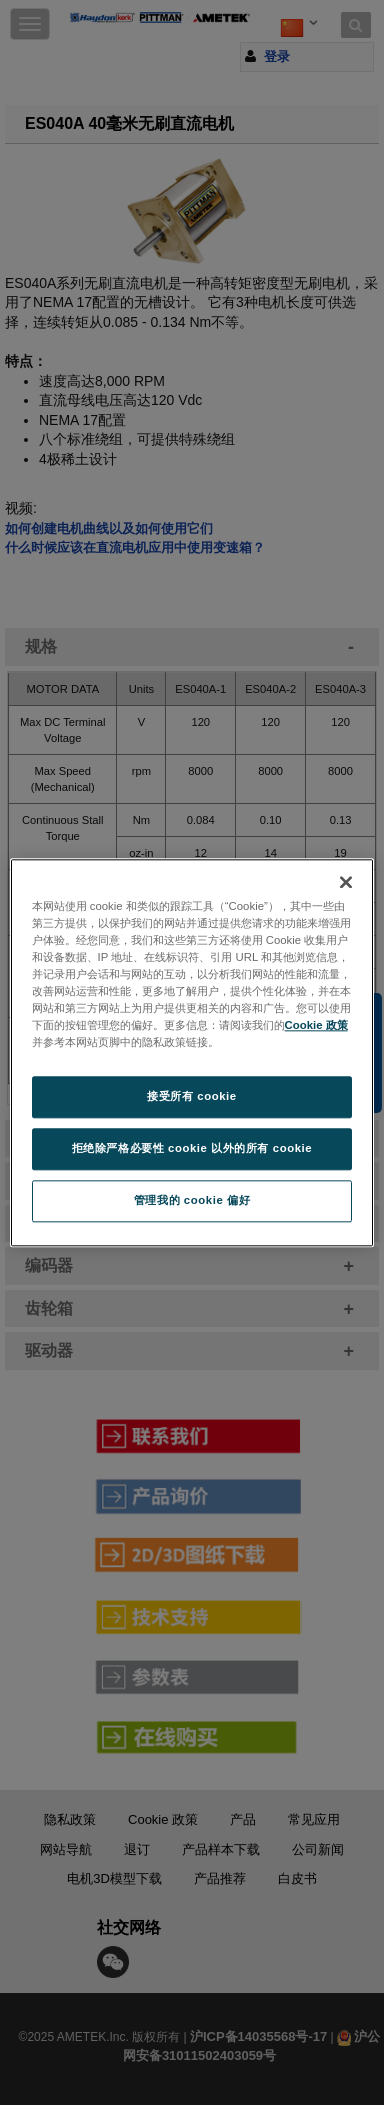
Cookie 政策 (316, 1025)
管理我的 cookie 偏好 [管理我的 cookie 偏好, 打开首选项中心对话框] (192, 1200)
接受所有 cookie (191, 1096)
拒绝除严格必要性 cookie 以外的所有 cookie (192, 1148)
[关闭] (346, 882)
